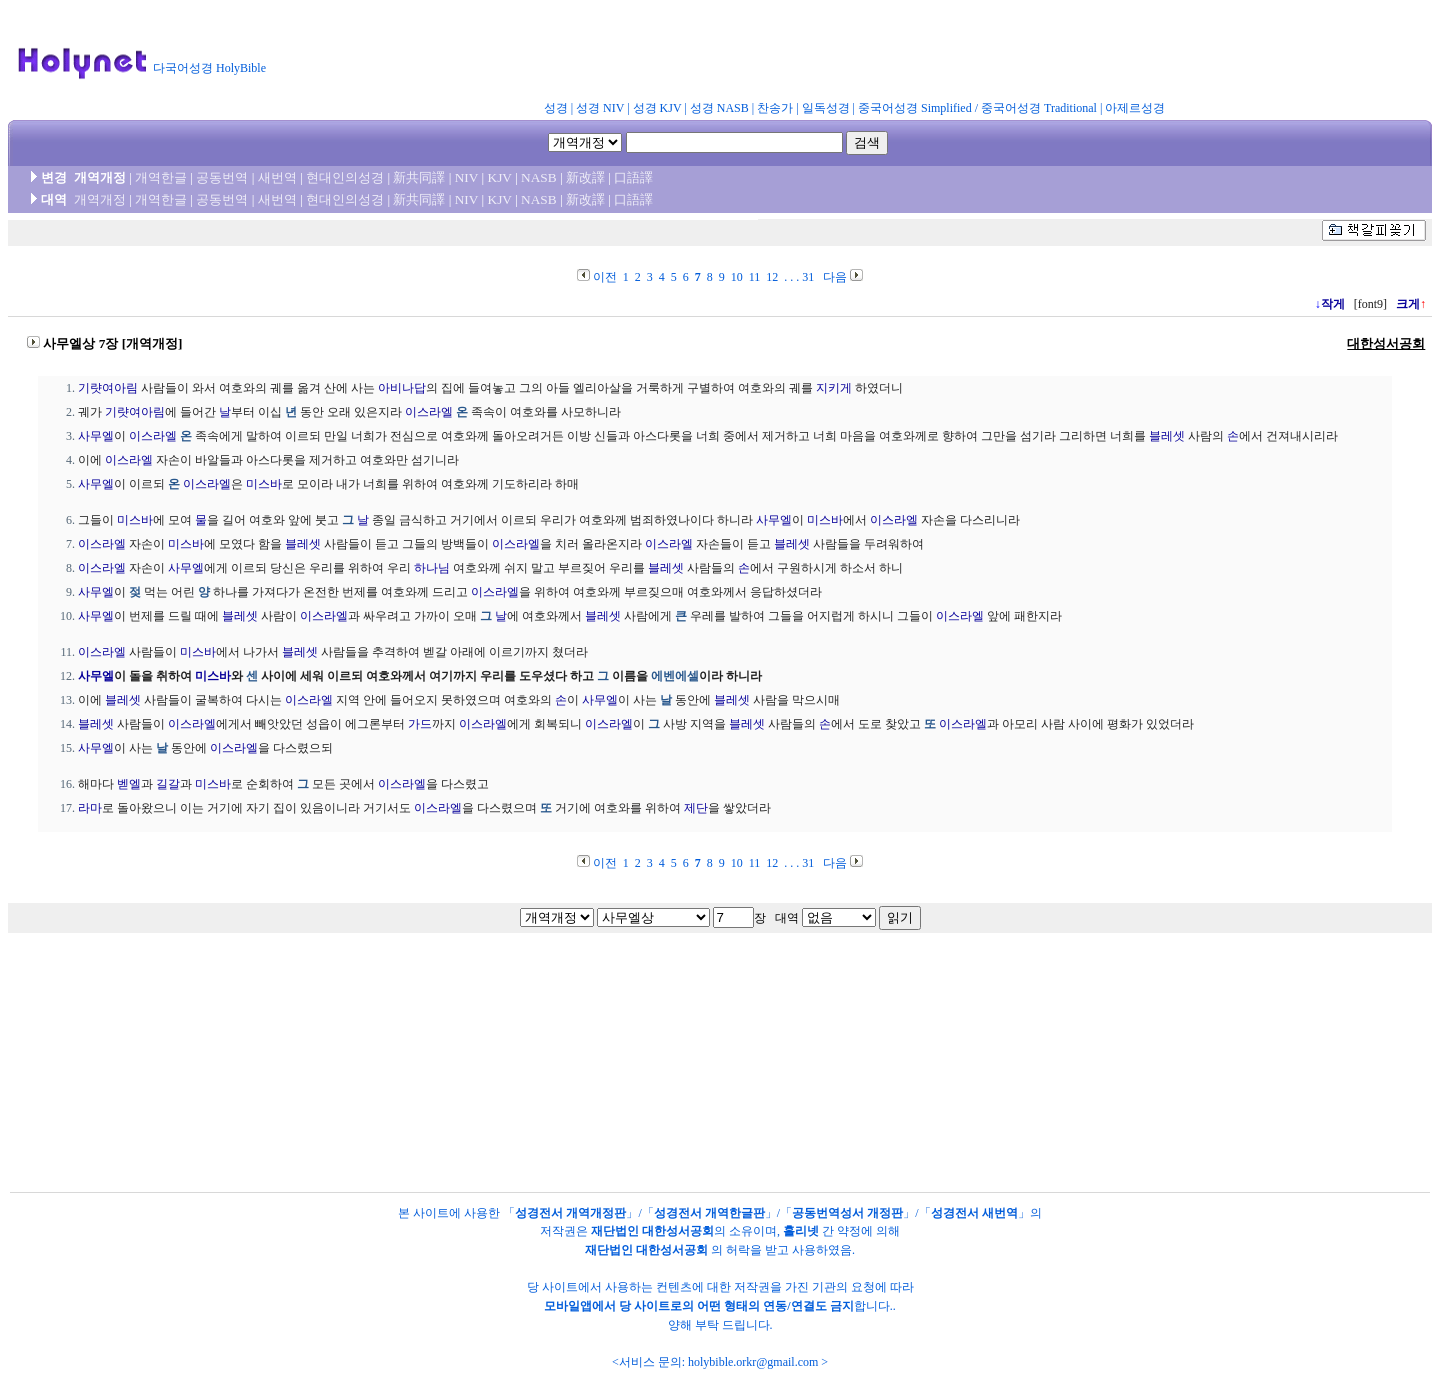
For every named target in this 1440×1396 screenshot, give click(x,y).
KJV (500, 177)
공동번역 (222, 177)
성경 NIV (600, 108)
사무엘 (96, 436)
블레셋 (1167, 436)
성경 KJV (657, 108)
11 (755, 277)
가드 (420, 724)
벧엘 (129, 784)
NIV (466, 177)
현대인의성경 (345, 177)
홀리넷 (801, 1231)
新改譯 (585, 177)
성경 (556, 108)
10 (737, 277)
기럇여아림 (108, 388)
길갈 (168, 784)
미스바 (264, 484)
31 (808, 277)
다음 (835, 277)
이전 (605, 277)
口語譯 (633, 177)
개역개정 (100, 199)
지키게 (834, 388)
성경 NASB (719, 108)
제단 (696, 808)
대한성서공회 (1386, 343)
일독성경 (826, 108)
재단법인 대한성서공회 (652, 1231)
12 (772, 277)
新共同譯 (419, 177)
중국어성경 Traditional (1039, 108)
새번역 (277, 177)
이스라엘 (429, 412)
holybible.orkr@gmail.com (753, 1362)
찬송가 (775, 108)
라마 (90, 808)
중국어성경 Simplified (915, 108)
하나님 (432, 568)
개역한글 (161, 177)
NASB (539, 177)
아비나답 (402, 388)
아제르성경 (1135, 108)
